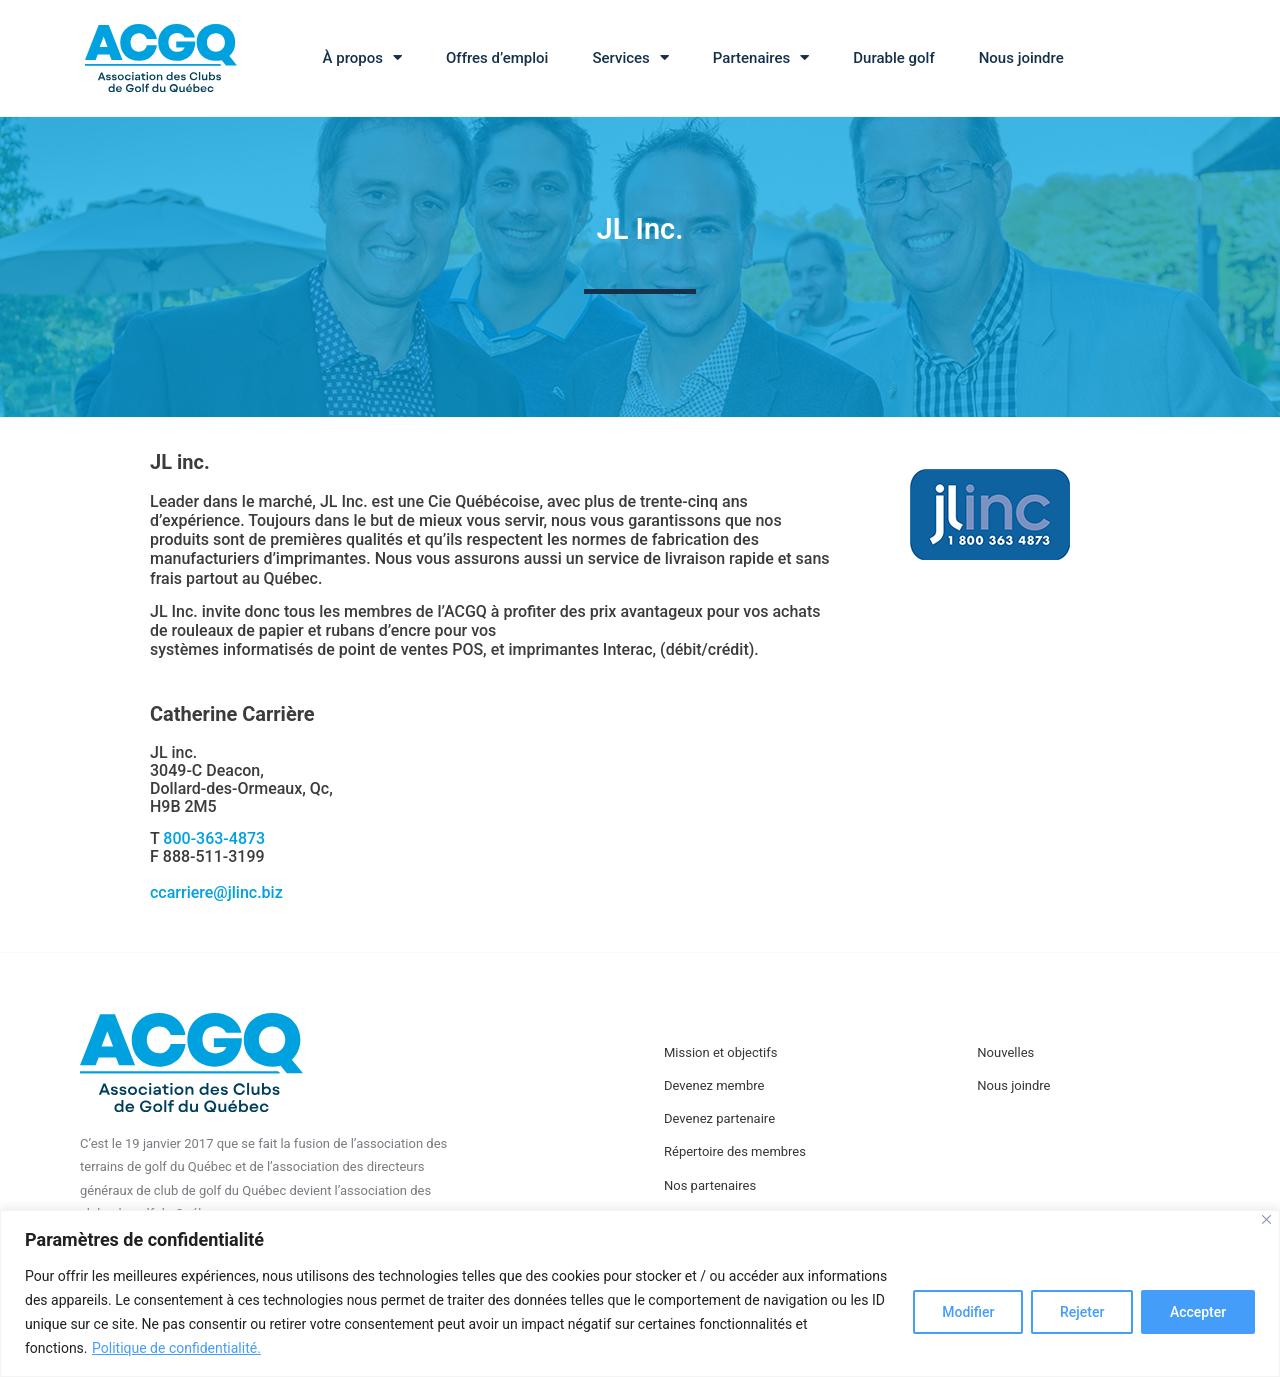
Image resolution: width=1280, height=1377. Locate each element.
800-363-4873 (214, 838)
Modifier (967, 1312)
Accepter (1198, 1312)
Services (630, 57)
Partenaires (761, 57)
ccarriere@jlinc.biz (216, 892)
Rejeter (1081, 1312)
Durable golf (893, 58)
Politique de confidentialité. (176, 1348)
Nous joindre (1021, 58)
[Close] (1266, 1219)
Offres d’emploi (497, 58)
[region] (640, 1293)
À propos (362, 57)
